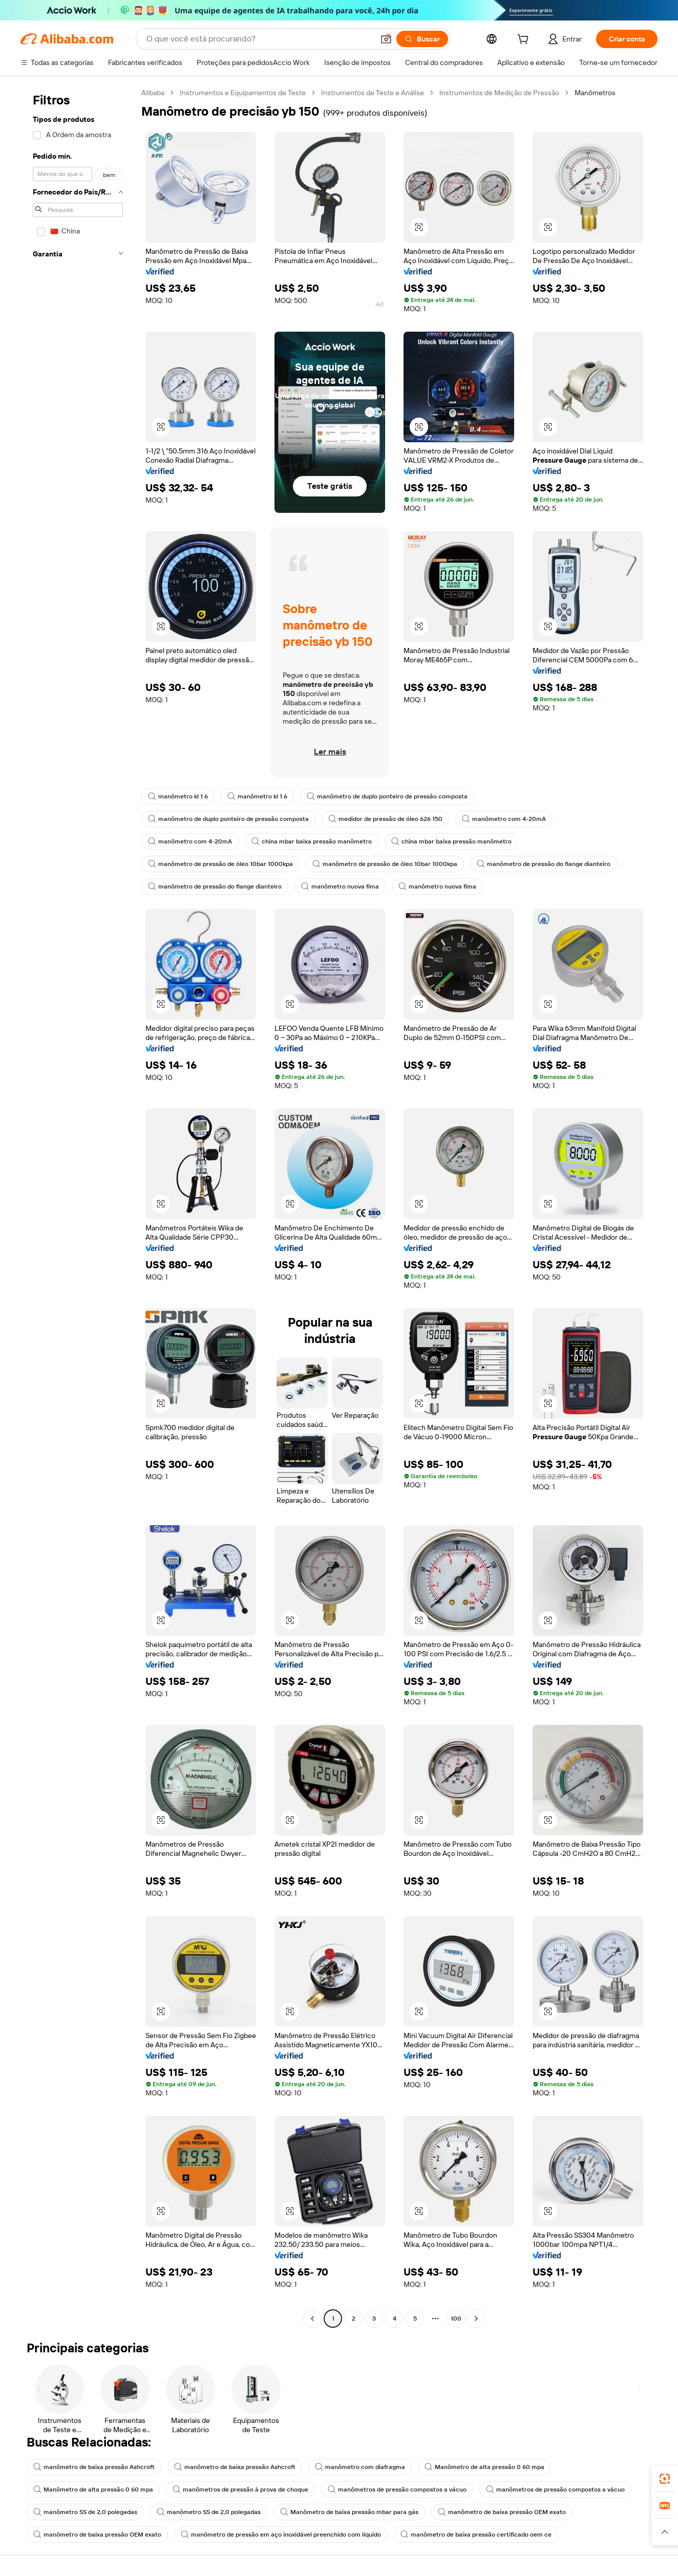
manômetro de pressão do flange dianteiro (543, 864)
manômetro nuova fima (340, 886)
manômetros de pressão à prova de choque (240, 2489)
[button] (386, 39)
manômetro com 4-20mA (504, 819)
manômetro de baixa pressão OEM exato (502, 2512)
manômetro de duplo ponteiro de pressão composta (387, 796)
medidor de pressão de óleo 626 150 (385, 819)
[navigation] (78, 1207)
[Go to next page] (476, 2318)
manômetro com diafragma (360, 2467)
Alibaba (152, 93)
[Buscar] (422, 39)
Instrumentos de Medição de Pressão (499, 93)
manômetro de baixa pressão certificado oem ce (476, 2534)
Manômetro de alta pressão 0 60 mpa (484, 2467)
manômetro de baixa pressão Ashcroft (94, 2467)
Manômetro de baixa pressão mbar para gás (349, 2512)
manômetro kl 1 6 (178, 796)
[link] (664, 2478)
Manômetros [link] (595, 93)
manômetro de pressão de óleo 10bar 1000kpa (220, 864)
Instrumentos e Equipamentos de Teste (243, 93)
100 (456, 2318)
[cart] (525, 40)
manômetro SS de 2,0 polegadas (85, 2512)
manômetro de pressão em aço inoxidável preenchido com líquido (281, 2534)
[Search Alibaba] (259, 39)
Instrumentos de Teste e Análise (372, 93)
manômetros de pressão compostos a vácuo (397, 2489)
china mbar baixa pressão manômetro (311, 841)
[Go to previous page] (312, 2318)
